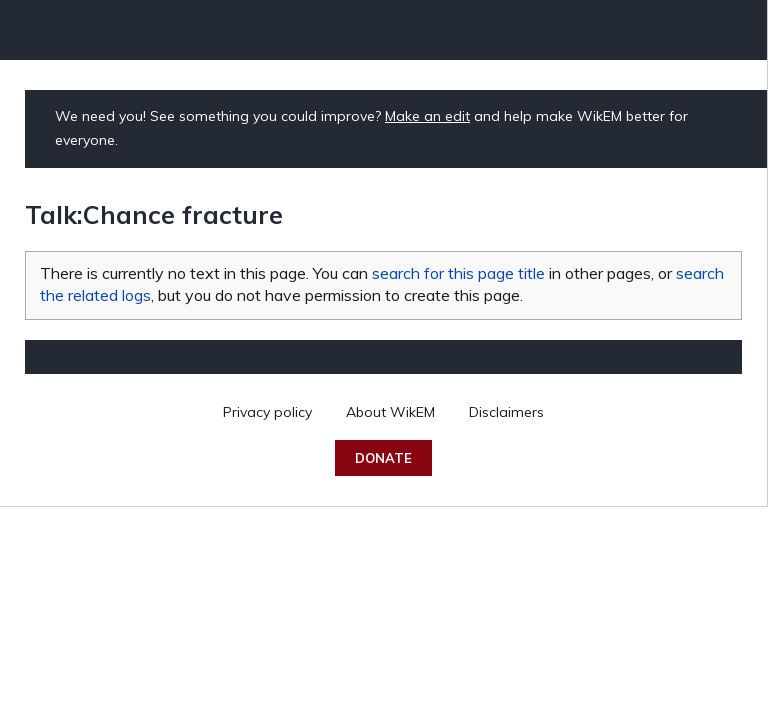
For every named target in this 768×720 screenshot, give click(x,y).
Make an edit (427, 116)
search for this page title (458, 273)
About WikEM (390, 412)
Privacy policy (267, 412)
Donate (383, 458)
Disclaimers (506, 412)
